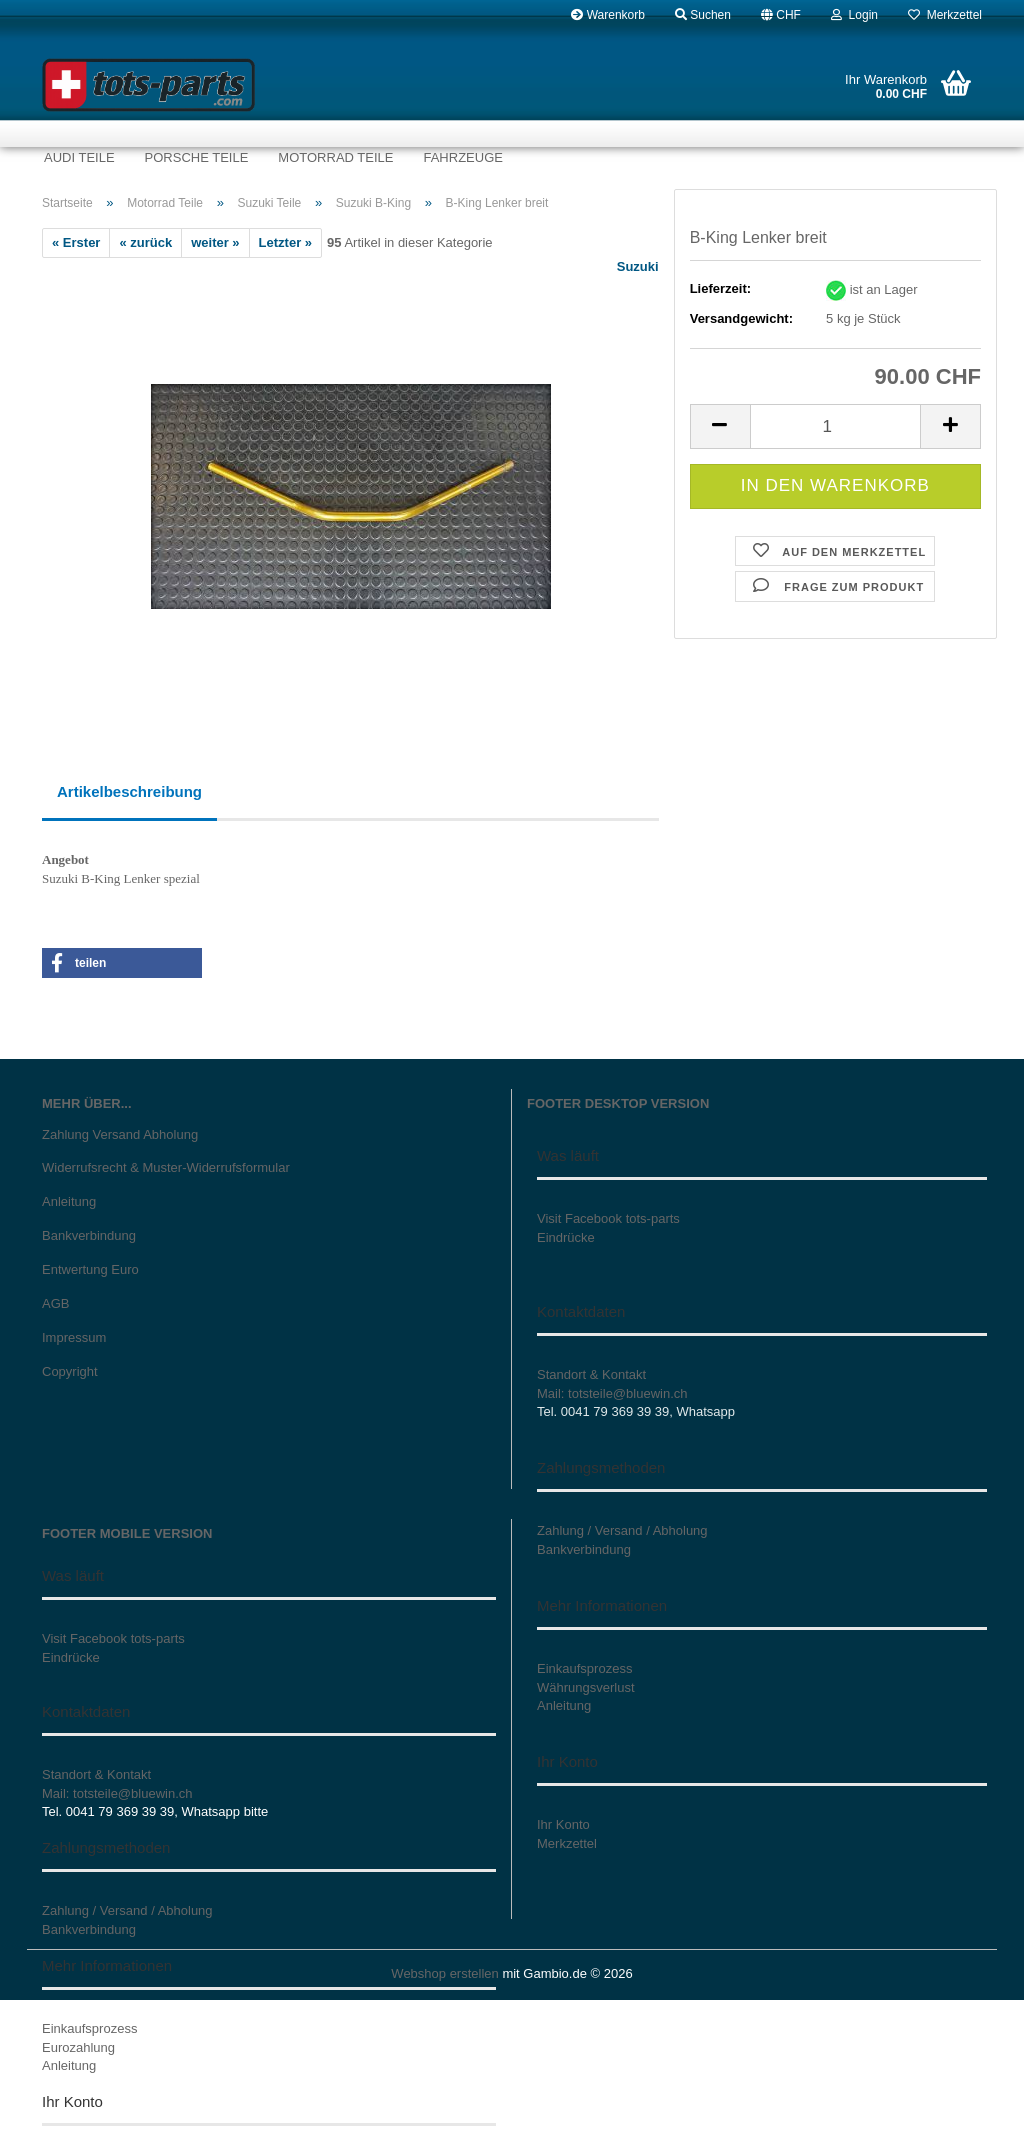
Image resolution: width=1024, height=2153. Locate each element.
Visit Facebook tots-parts (608, 1218)
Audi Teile (79, 157)
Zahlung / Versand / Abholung (127, 1910)
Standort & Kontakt (591, 1374)
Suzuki (638, 266)
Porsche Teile (197, 157)
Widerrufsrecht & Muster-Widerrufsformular (166, 1167)
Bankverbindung (89, 1235)
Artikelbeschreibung (129, 791)
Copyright (70, 1371)
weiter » (215, 242)
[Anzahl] (835, 426)
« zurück (145, 242)
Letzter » (285, 242)
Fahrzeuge (462, 157)
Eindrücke (566, 1237)
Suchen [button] (703, 15)
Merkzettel (945, 15)
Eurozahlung (78, 2047)
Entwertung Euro (90, 1269)
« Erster (76, 242)
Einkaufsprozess (89, 2028)
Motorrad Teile (335, 157)
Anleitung (69, 1201)
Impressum (74, 1337)
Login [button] (854, 15)
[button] (781, 15)
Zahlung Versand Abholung (120, 1134)
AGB (55, 1303)
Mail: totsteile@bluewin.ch (612, 1393)
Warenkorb (608, 15)
